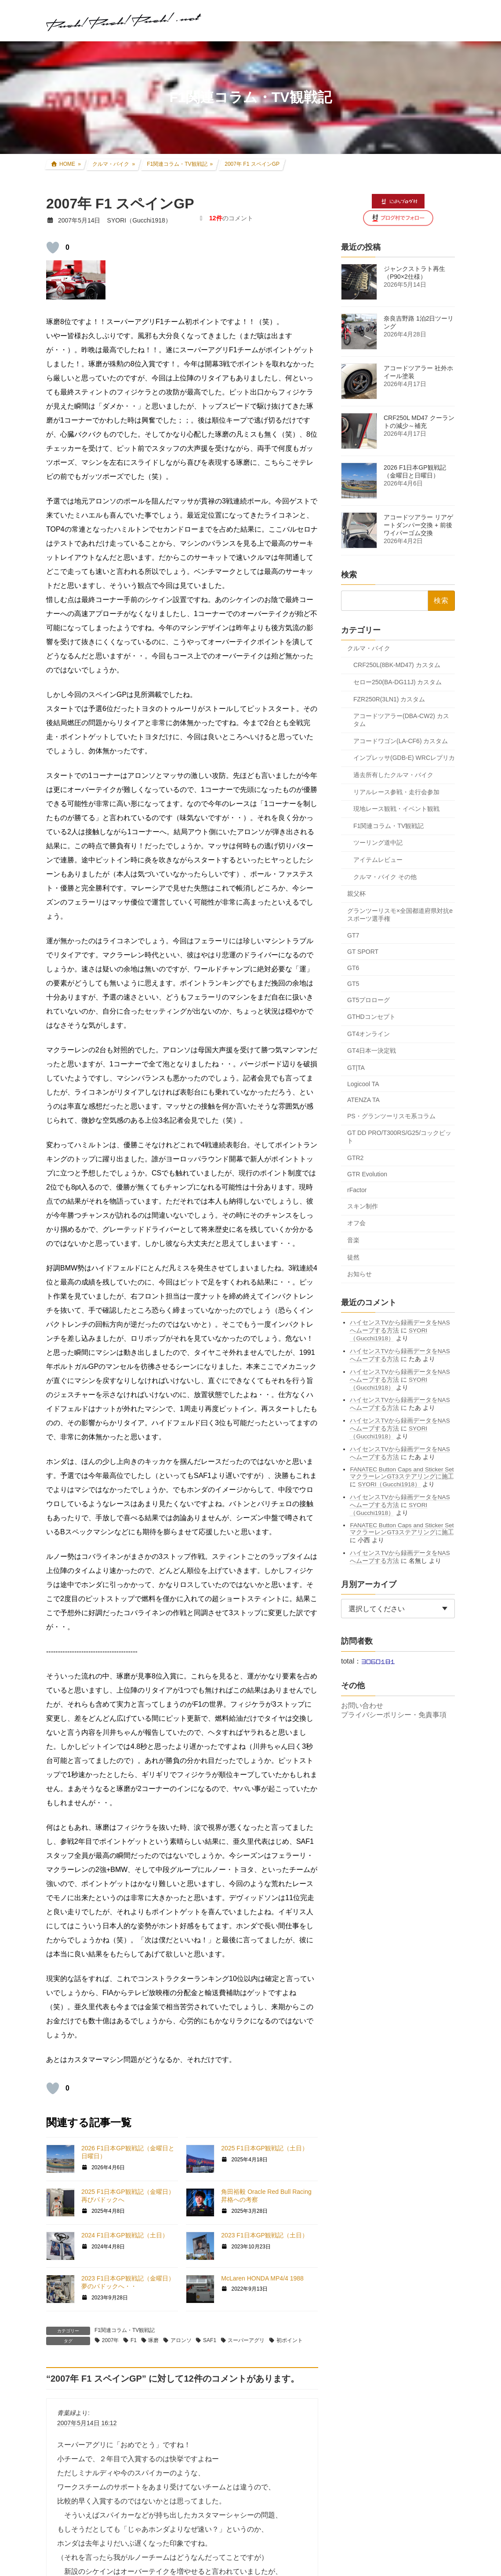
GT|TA (356, 1067)
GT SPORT (362, 951)
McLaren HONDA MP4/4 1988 (262, 2278)
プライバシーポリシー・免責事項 (394, 1715)
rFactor (357, 1189)
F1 (134, 2340)
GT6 (353, 967)
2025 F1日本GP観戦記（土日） (264, 2148)
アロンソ (181, 2340)
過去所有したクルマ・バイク (393, 774)
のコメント (231, 218)
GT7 (353, 935)
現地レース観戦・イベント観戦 (396, 808)
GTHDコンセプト (371, 1016)
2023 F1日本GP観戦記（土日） (264, 2235)
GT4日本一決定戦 (371, 1050)
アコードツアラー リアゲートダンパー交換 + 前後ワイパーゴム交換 (418, 525)
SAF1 (209, 2340)
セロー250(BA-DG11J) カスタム (397, 682)
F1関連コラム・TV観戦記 (124, 2330)
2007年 (110, 2340)
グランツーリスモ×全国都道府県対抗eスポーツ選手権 (400, 914)
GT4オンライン (368, 1033)
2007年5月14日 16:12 (86, 2422)
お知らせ (359, 1273)
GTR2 (355, 1157)
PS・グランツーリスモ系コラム (391, 1115)
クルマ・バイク (368, 647)
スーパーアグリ (246, 2340)
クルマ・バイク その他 (385, 876)
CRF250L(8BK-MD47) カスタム (396, 664)
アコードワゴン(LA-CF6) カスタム (400, 740)
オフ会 (356, 1222)
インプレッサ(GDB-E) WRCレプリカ (404, 757)
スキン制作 (362, 1205)
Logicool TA (363, 1083)
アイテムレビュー (378, 859)
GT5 (353, 983)
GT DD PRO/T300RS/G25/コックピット (399, 1136)
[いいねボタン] (52, 247)
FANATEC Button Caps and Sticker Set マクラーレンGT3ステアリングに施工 (402, 1473)
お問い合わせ (362, 1705)
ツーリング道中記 (378, 842)
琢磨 (153, 2340)
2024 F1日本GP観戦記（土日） (124, 2235)
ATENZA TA (363, 1099)
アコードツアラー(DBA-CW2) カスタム (401, 719)
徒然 (353, 1256)
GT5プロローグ (368, 999)
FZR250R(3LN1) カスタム (389, 698)
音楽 (353, 1240)
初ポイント (289, 2340)
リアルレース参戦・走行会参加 (396, 791)
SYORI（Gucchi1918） (389, 1484)
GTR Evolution (367, 1173)
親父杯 (356, 893)
